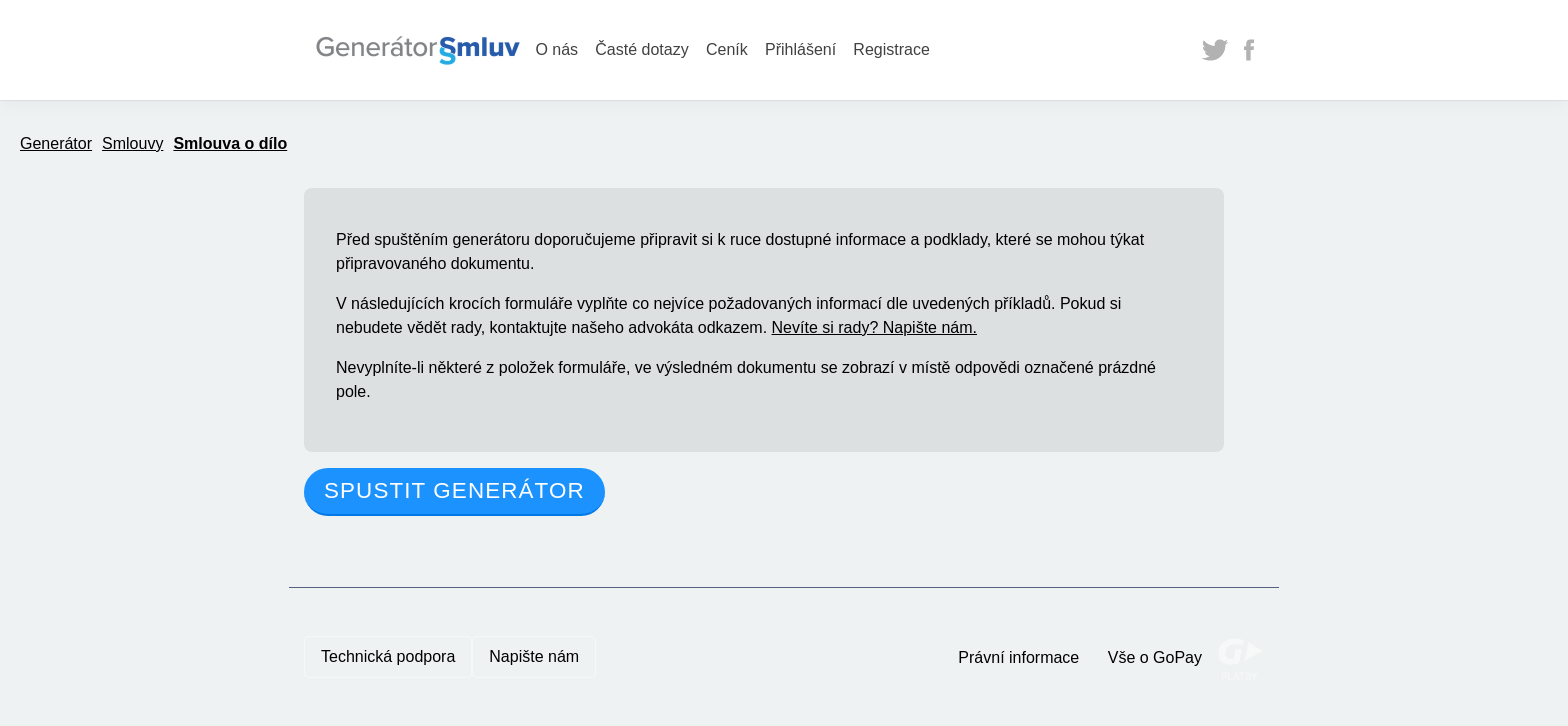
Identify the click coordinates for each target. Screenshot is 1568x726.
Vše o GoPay (1155, 657)
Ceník (727, 49)
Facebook (1249, 50)
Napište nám (534, 656)
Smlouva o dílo (230, 143)
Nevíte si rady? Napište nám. (874, 327)
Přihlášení (800, 49)
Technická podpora (388, 656)
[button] (454, 492)
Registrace (891, 49)
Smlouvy (132, 143)
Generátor (56, 143)
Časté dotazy (641, 49)
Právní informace (1018, 657)
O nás (556, 49)
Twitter (1215, 50)
